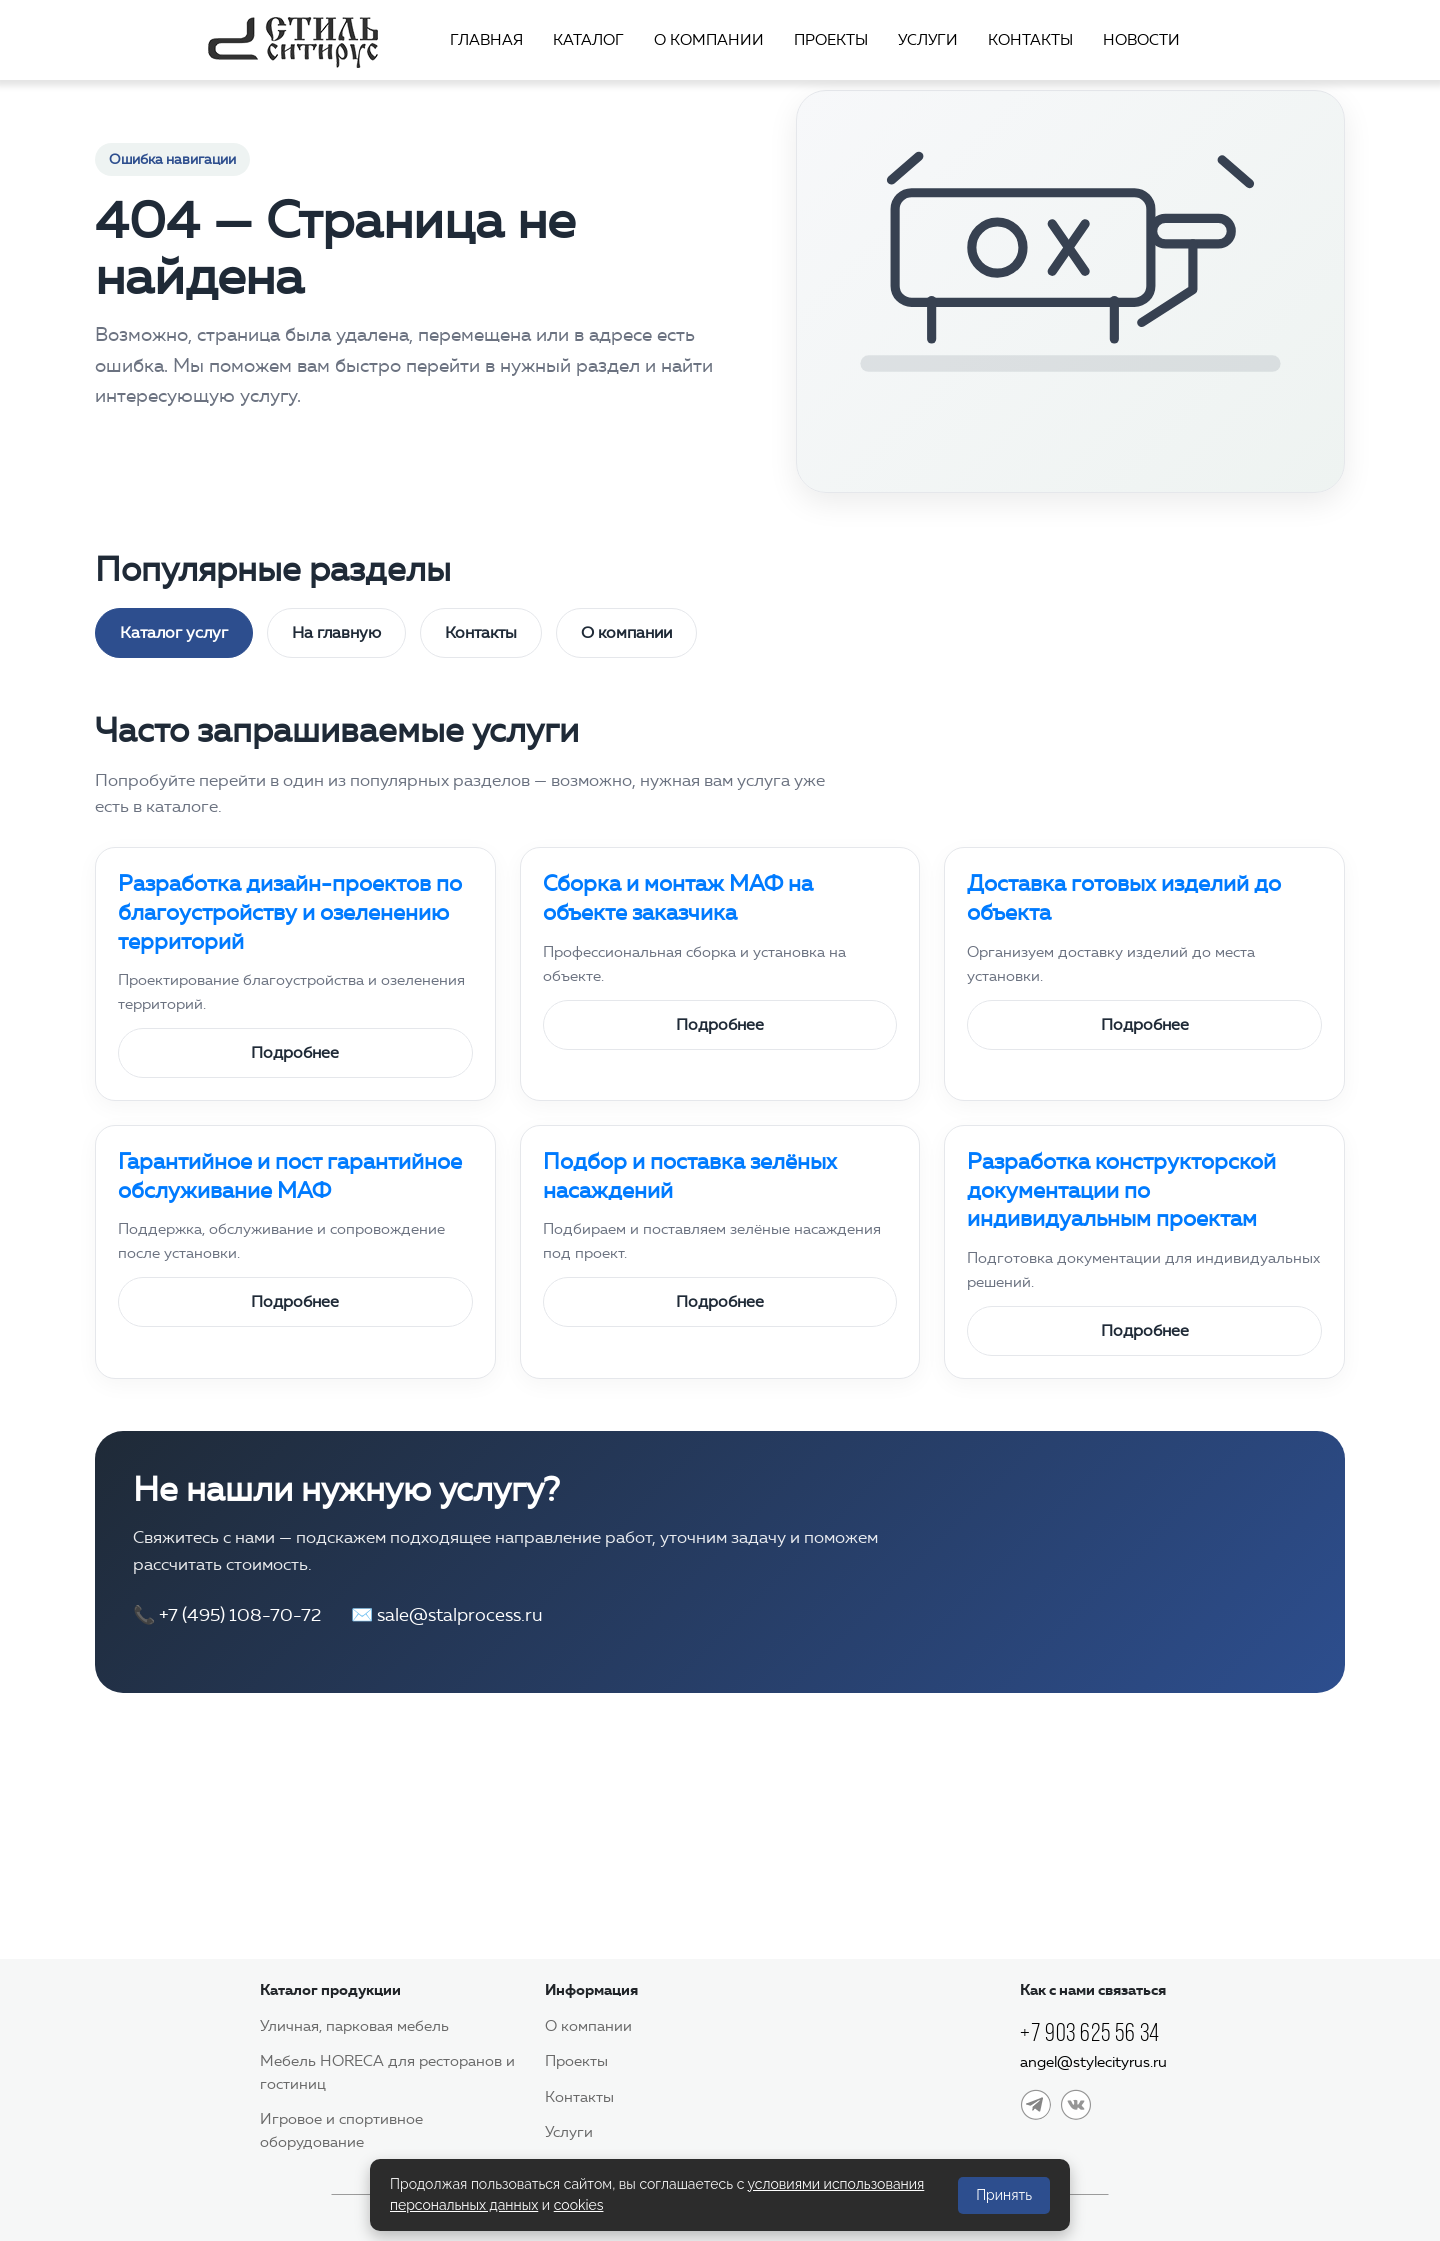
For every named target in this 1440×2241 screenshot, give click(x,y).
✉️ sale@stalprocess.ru (447, 1615)
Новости (1141, 40)
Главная (486, 40)
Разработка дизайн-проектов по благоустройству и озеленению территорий (290, 912)
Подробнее (295, 1052)
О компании (709, 40)
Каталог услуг (174, 632)
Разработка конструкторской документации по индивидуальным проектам (1121, 1190)
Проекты (831, 40)
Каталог (588, 40)
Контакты (1030, 40)
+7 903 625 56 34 (1090, 2032)
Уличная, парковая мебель (354, 2026)
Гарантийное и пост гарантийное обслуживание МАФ (290, 1176)
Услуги (928, 40)
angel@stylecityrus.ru (1093, 2062)
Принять (1004, 2195)
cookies (579, 2205)
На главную (336, 632)
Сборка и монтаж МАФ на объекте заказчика (678, 898)
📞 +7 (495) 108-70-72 (227, 1615)
